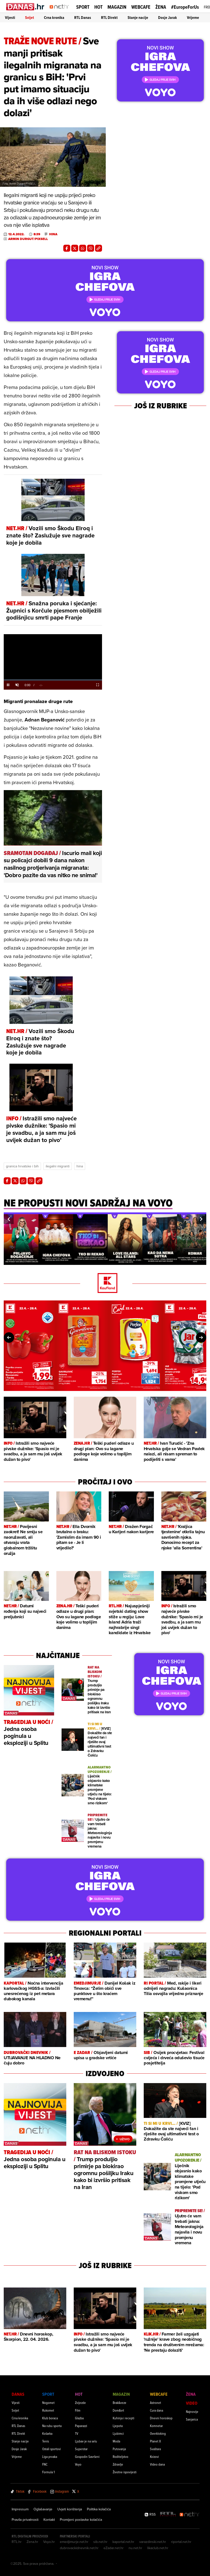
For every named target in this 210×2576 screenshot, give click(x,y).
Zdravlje (118, 2464)
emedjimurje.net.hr (74, 2541)
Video (191, 2403)
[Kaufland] (105, 1283)
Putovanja (119, 2448)
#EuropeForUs (185, 7)
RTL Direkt (109, 17)
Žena (160, 6)
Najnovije (192, 2411)
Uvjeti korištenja (69, 2509)
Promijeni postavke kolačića (81, 2519)
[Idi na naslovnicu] (60, 11)
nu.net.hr (135, 2547)
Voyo (78, 2464)
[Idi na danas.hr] (25, 6)
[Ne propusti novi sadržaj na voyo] (88, 1205)
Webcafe (140, 6)
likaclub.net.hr (157, 2547)
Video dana (157, 2464)
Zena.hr (32, 2541)
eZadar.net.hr (114, 2547)
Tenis (45, 2441)
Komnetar (156, 2425)
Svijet (29, 17)
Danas (18, 2394)
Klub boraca (50, 2418)
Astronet (155, 2402)
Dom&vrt (118, 2410)
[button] (9, 1219)
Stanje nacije (138, 17)
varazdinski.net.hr (152, 2541)
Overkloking (158, 2433)
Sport (82, 6)
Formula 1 (48, 2472)
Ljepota (118, 2425)
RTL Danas (82, 17)
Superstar (81, 2448)
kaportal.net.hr (123, 2541)
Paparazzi (81, 2425)
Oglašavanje (43, 2509)
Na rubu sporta (52, 2425)
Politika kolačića (99, 2509)
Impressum (20, 2509)
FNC (44, 2464)
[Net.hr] (190, 2514)
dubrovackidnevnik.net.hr (79, 2547)
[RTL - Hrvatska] (168, 2514)
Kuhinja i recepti (123, 2418)
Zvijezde (80, 2402)
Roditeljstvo (120, 2456)
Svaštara (155, 2448)
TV (76, 2433)
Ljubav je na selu (86, 2441)
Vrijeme (193, 17)
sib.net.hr (100, 2541)
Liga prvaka (49, 2456)
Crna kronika (54, 17)
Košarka (47, 2433)
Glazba (79, 2418)
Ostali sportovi (51, 2448)
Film (77, 2410)
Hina (53, 234)
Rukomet (48, 2410)
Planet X (155, 2441)
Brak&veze (119, 2402)
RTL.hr (17, 2541)
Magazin (116, 6)
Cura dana (156, 2410)
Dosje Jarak (167, 17)
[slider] (53, 680)
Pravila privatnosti (25, 2519)
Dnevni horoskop (161, 2418)
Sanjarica (192, 2419)
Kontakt (49, 2519)
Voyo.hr (49, 2541)
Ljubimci (118, 2433)
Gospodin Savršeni (87, 2456)
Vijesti (10, 17)
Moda (116, 2441)
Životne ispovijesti (125, 2472)
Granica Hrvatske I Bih (22, 1166)
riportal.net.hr (181, 2541)
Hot (98, 6)
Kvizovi (154, 2456)
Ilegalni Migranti (58, 1166)
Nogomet (48, 2402)
